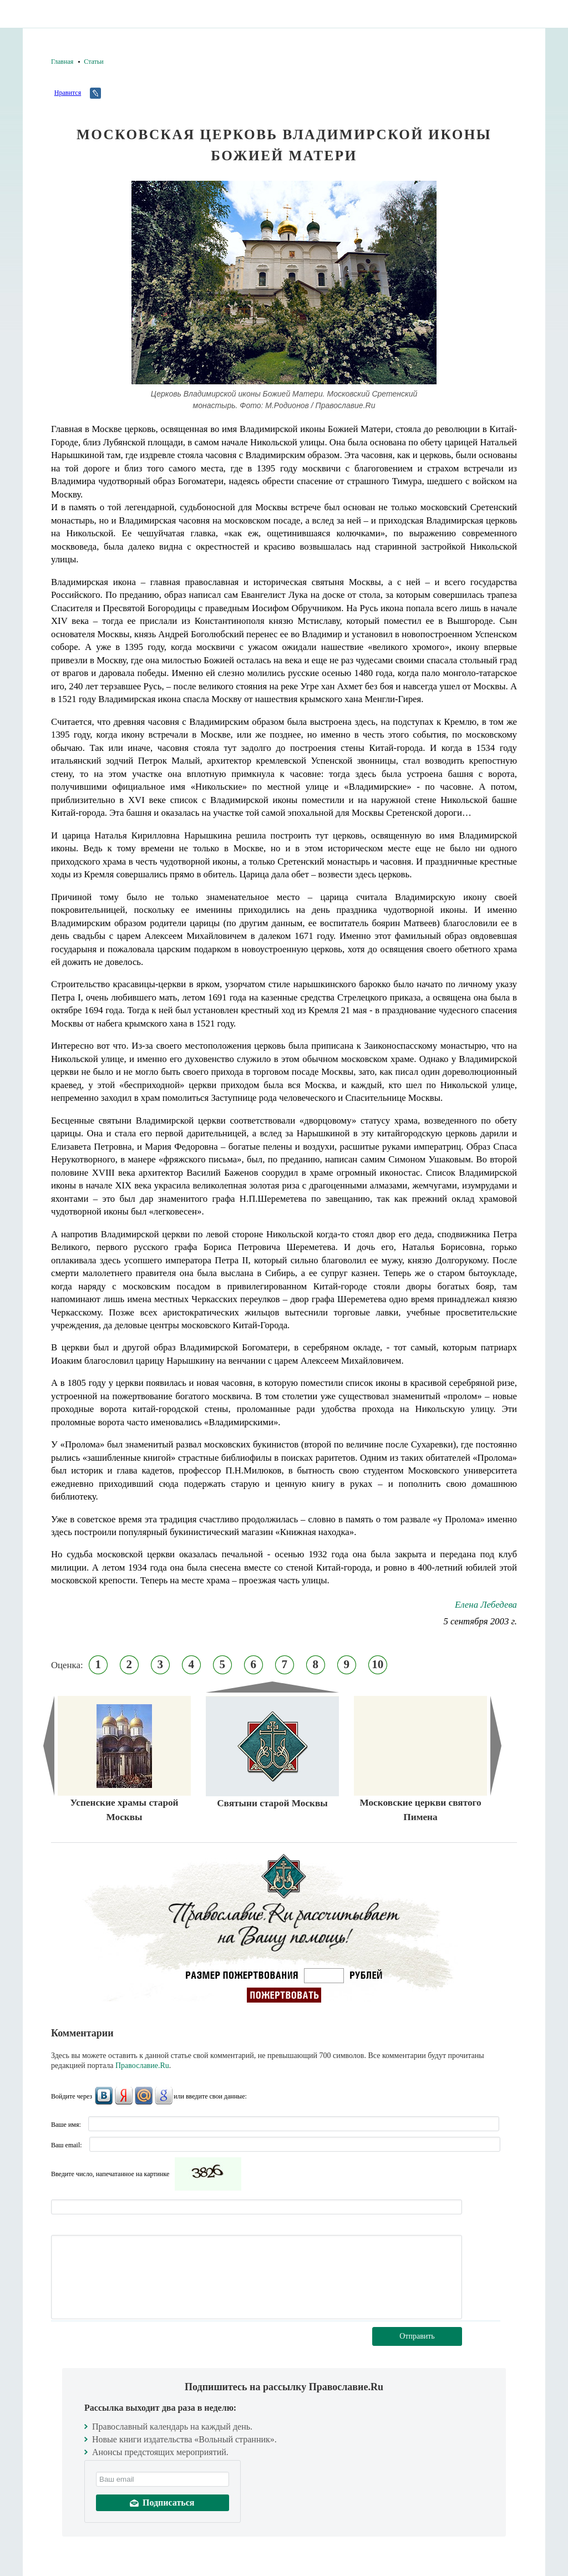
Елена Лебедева (486, 1604)
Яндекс (124, 2096)
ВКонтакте (104, 2096)
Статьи (93, 61)
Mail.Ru (144, 2096)
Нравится (67, 92)
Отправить (417, 2336)
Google (164, 2096)
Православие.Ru (142, 2065)
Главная (62, 61)
